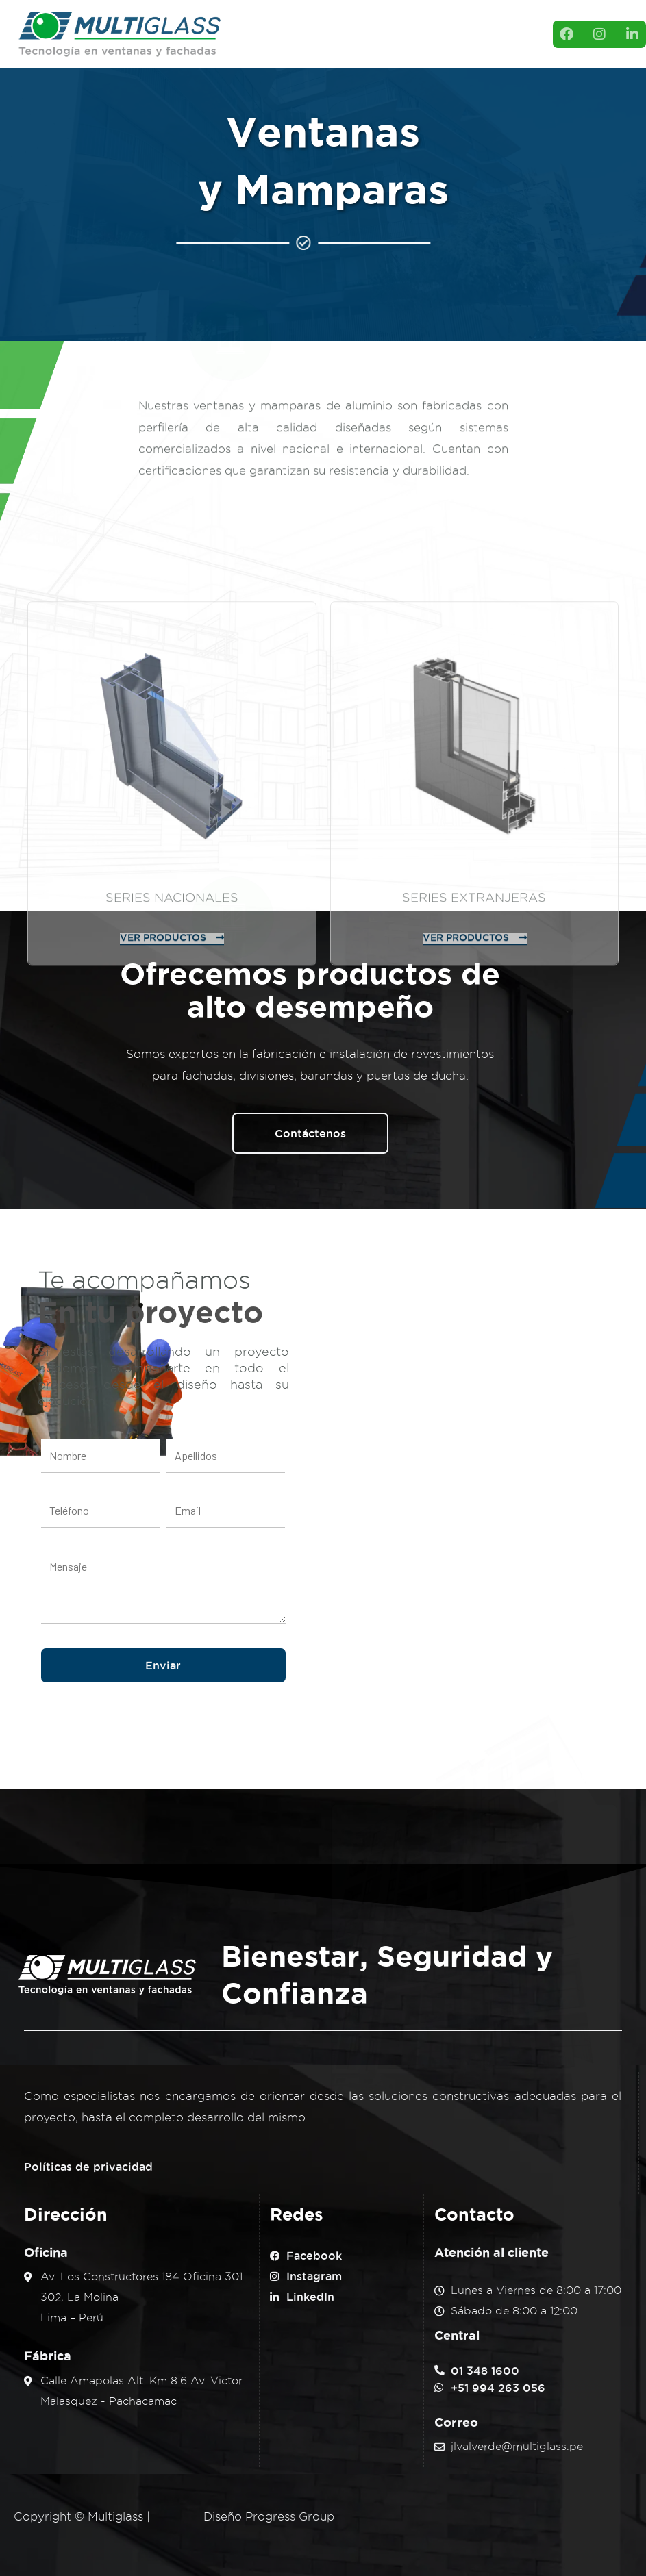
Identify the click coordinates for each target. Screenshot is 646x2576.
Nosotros (301, 20)
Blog (308, 47)
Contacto (354, 47)
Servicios (261, 47)
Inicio (253, 20)
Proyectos (438, 20)
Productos (368, 20)
